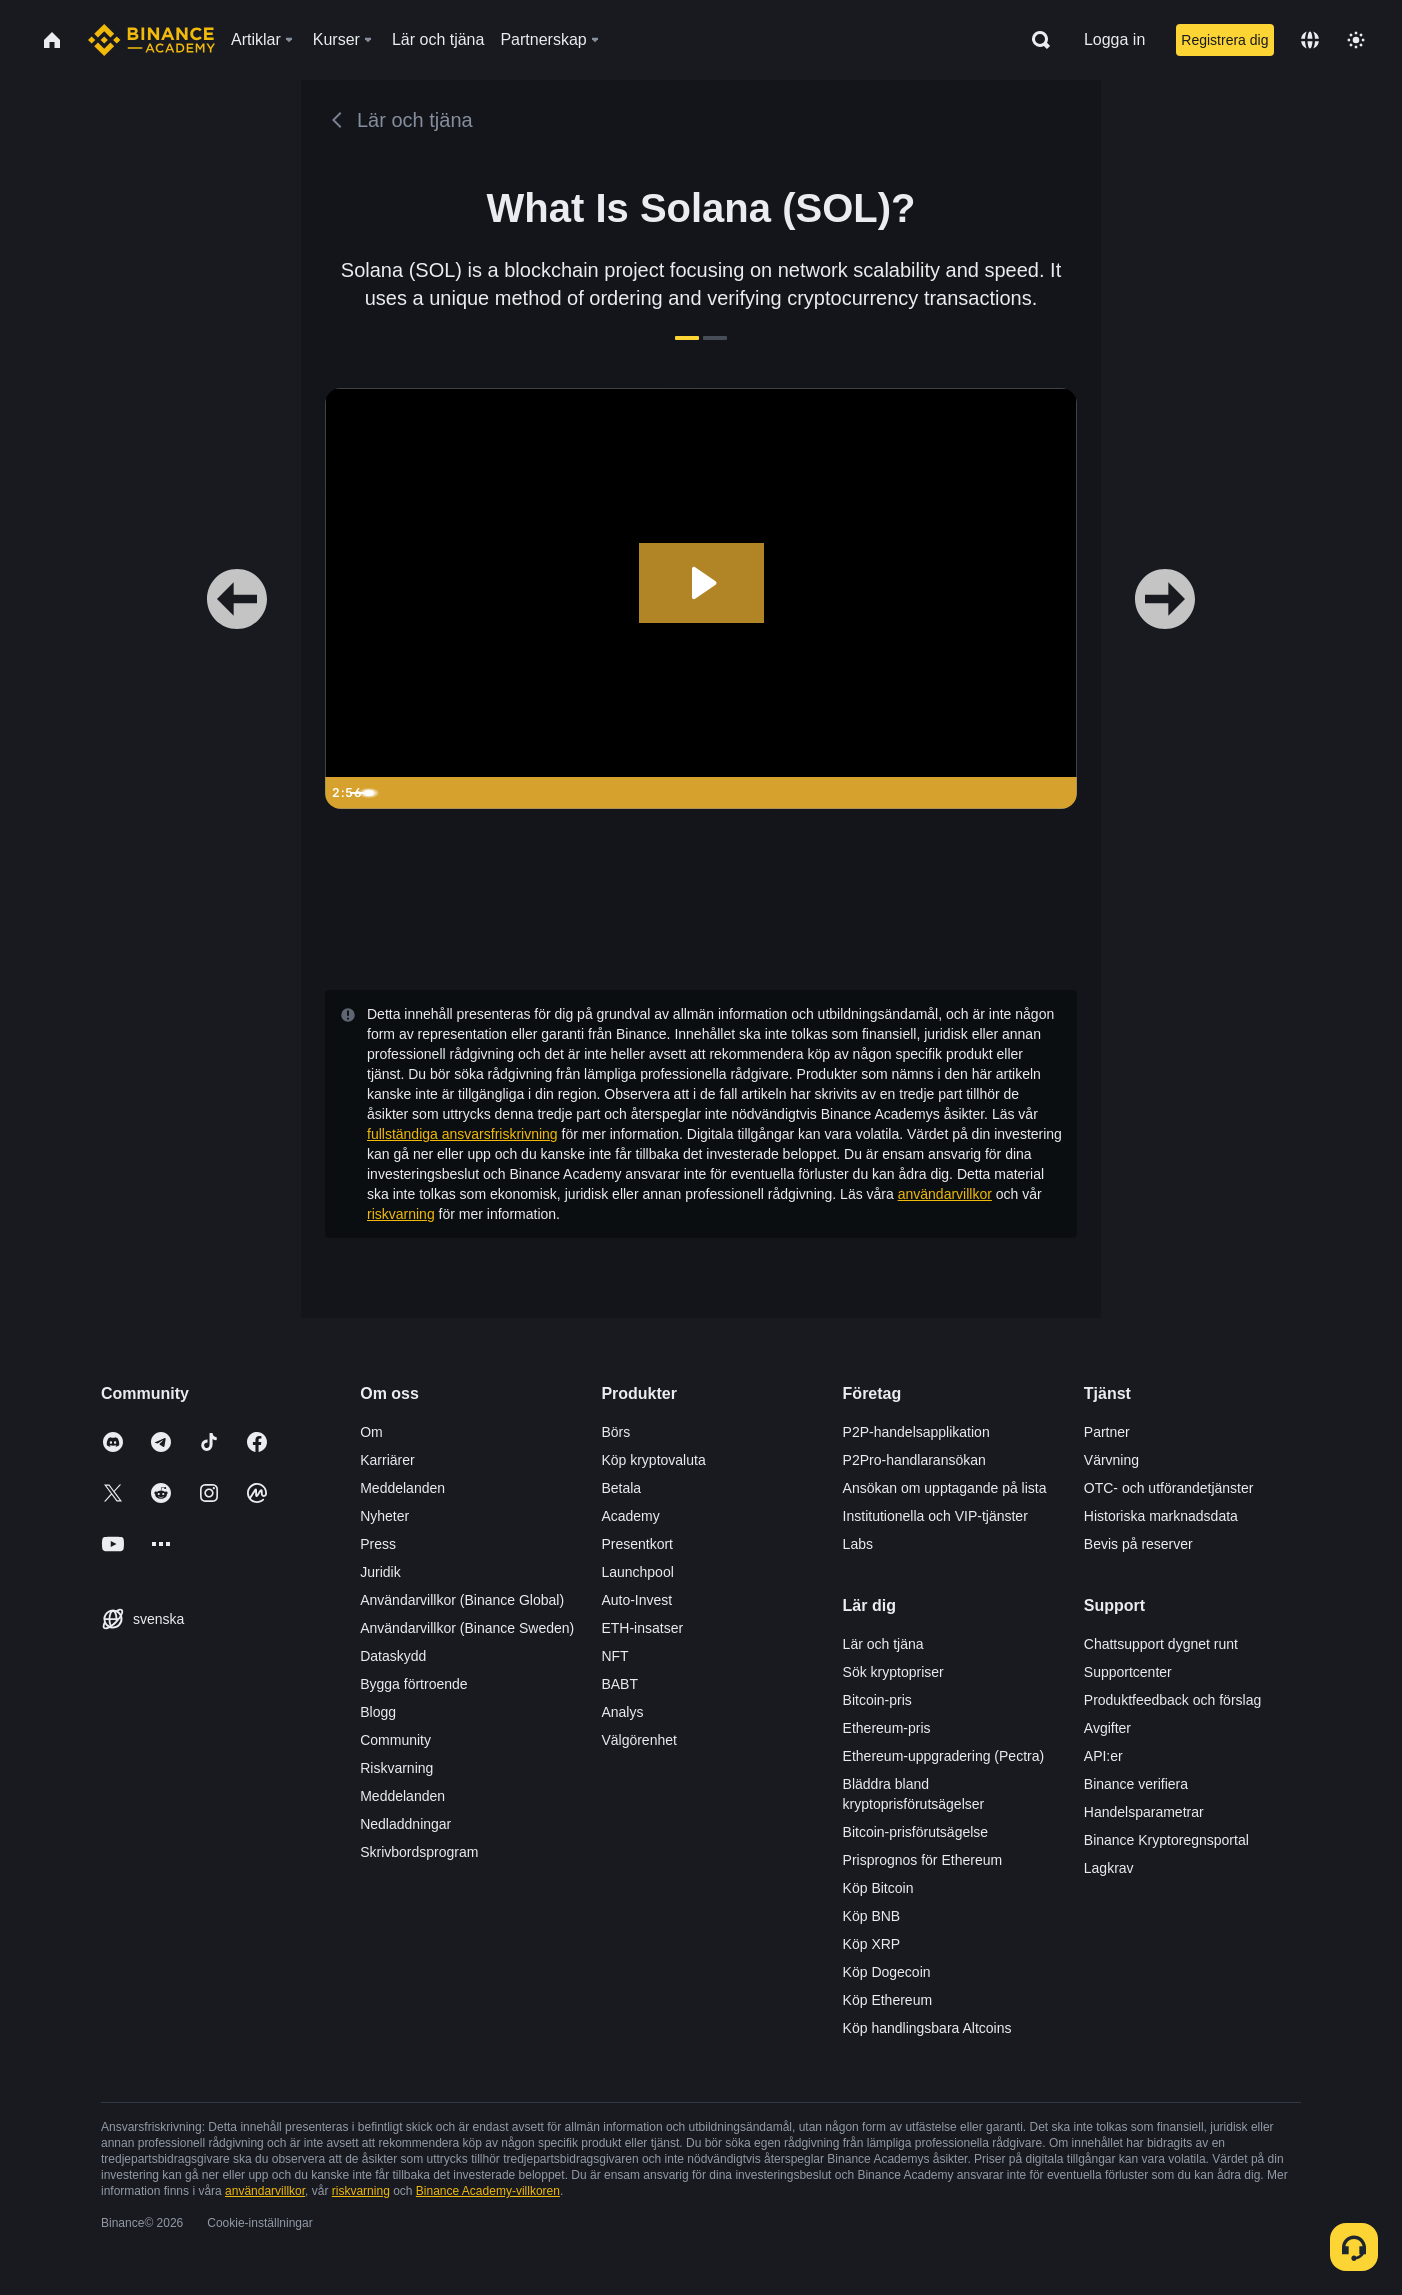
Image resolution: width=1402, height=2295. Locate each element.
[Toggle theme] (1356, 40)
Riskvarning (396, 1768)
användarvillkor (945, 1194)
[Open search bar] (1035, 40)
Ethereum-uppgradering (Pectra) (944, 1756)
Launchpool (637, 1572)
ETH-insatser (642, 1628)
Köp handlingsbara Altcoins (927, 2028)
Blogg (378, 1712)
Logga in (1114, 39)
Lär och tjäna (883, 1644)
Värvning (1111, 1460)
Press (378, 1544)
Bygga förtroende (413, 1684)
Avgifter (1107, 1728)
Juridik (380, 1572)
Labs (858, 1544)
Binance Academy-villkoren (488, 2191)
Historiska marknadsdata (1161, 1516)
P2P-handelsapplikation (916, 1432)
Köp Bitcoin (878, 1888)
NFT (614, 1656)
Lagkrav (1109, 1868)
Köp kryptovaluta (653, 1460)
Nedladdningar (405, 1824)
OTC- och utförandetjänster (1169, 1488)
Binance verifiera (1136, 1784)
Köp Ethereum (888, 2000)
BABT (619, 1684)
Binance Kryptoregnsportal (1166, 1840)
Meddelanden (402, 1488)
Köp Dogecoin (887, 1972)
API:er (1103, 1756)
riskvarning (401, 1214)
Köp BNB (872, 1916)
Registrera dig (1224, 40)
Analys (622, 1712)
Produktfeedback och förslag (1172, 1700)
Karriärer (387, 1460)
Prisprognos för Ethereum (923, 1860)
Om (371, 1432)
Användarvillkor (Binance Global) (462, 1600)
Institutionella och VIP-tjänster (935, 1516)
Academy (630, 1516)
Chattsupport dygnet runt (1161, 1644)
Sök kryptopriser (893, 1672)
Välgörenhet (639, 1740)
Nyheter (384, 1516)
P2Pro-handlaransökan (914, 1460)
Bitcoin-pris (877, 1700)
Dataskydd (393, 1656)
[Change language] (1310, 40)
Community (395, 1740)
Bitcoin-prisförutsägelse (916, 1832)
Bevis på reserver (1138, 1544)
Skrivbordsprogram (419, 1852)
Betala (621, 1488)
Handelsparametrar (1144, 1812)
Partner (1107, 1432)
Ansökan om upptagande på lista (945, 1488)
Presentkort (637, 1544)
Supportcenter (1128, 1672)
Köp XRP (872, 1944)
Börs (615, 1432)
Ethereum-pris (887, 1728)
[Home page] (151, 40)
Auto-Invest (636, 1600)
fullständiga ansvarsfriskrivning (462, 1134)
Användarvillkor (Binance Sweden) (467, 1628)
